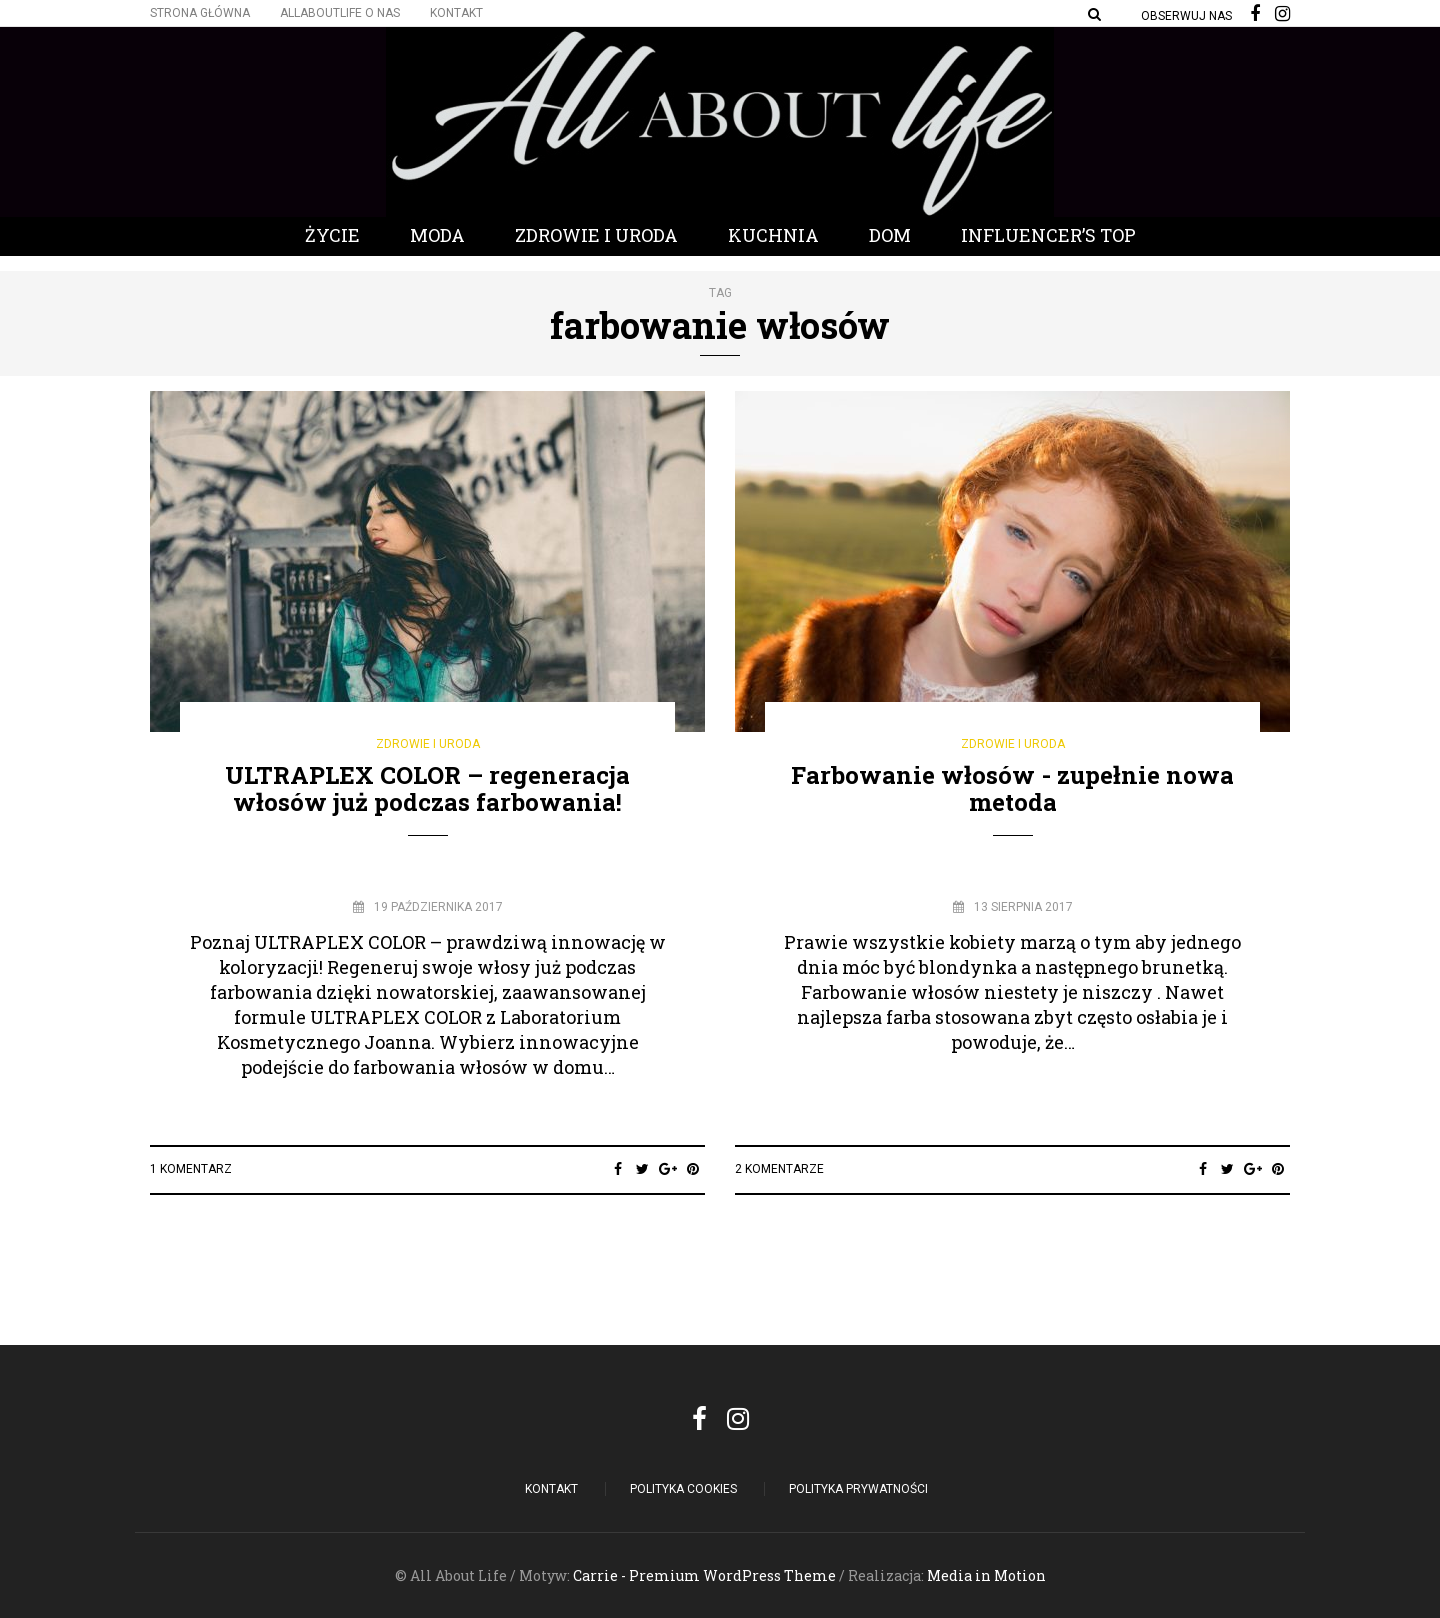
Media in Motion (986, 1575)
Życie (332, 235)
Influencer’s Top (1048, 235)
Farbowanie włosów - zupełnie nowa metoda (1012, 788)
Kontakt (456, 13)
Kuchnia (773, 235)
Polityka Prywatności (858, 1489)
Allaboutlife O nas (340, 13)
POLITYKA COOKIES (683, 1489)
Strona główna (200, 13)
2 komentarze (779, 1169)
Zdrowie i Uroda (596, 235)
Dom (890, 235)
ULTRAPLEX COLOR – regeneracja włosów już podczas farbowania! (427, 788)
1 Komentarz (191, 1169)
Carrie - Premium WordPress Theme (704, 1575)
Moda (437, 235)
